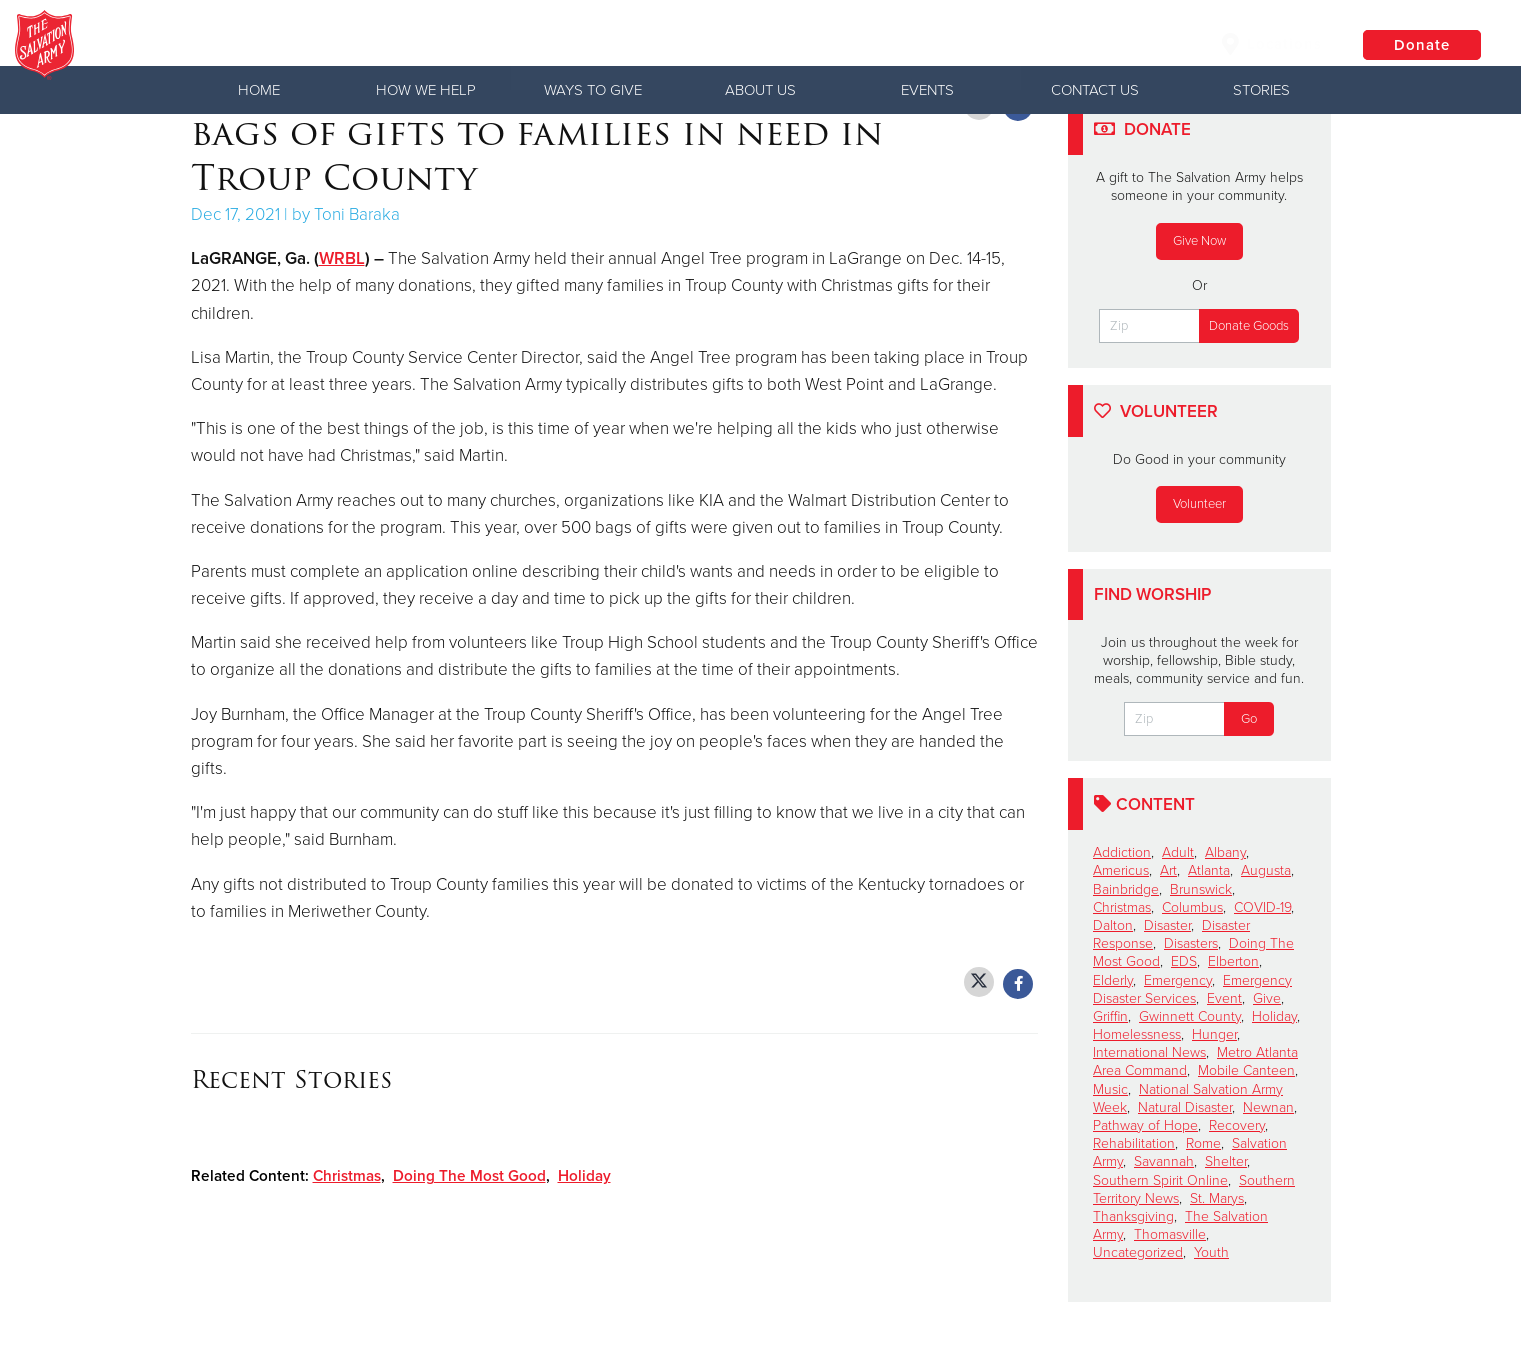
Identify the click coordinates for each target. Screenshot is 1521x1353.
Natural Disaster (1185, 1107)
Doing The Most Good (469, 1176)
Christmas (347, 1176)
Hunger (1214, 1034)
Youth (1211, 1252)
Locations (1270, 44)
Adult (1178, 852)
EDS (1184, 961)
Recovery (1237, 1125)
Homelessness (1137, 1034)
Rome (1203, 1143)
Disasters (1191, 943)
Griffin (1110, 1016)
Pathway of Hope (1145, 1125)
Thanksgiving (1133, 1216)
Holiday (584, 1176)
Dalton (1113, 925)
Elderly (1113, 980)
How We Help (426, 90)
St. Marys (1217, 1198)
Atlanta (1209, 870)
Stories (1261, 90)
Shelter (1226, 1161)
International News (1149, 1052)
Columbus (1192, 907)
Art (1168, 870)
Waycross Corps (303, 45)
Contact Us (1095, 90)
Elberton (1233, 961)
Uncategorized (1138, 1252)
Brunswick (1201, 889)
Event (1224, 998)
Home (259, 90)
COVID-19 (1262, 907)
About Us (760, 90)
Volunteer (1199, 504)
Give (1267, 998)
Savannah (1164, 1161)
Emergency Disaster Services (1192, 989)
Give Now (1199, 241)
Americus (1121, 870)
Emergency (1178, 980)
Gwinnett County (1190, 1016)
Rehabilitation (1134, 1143)
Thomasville (1170, 1234)
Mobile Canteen (1246, 1070)
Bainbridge (1126, 889)
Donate (1421, 45)
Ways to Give (593, 90)
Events (927, 90)
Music (1110, 1089)
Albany (1225, 852)
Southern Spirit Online (1160, 1180)
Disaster (1167, 925)
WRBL (342, 258)
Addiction (1122, 852)
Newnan (1268, 1107)
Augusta (1266, 870)
